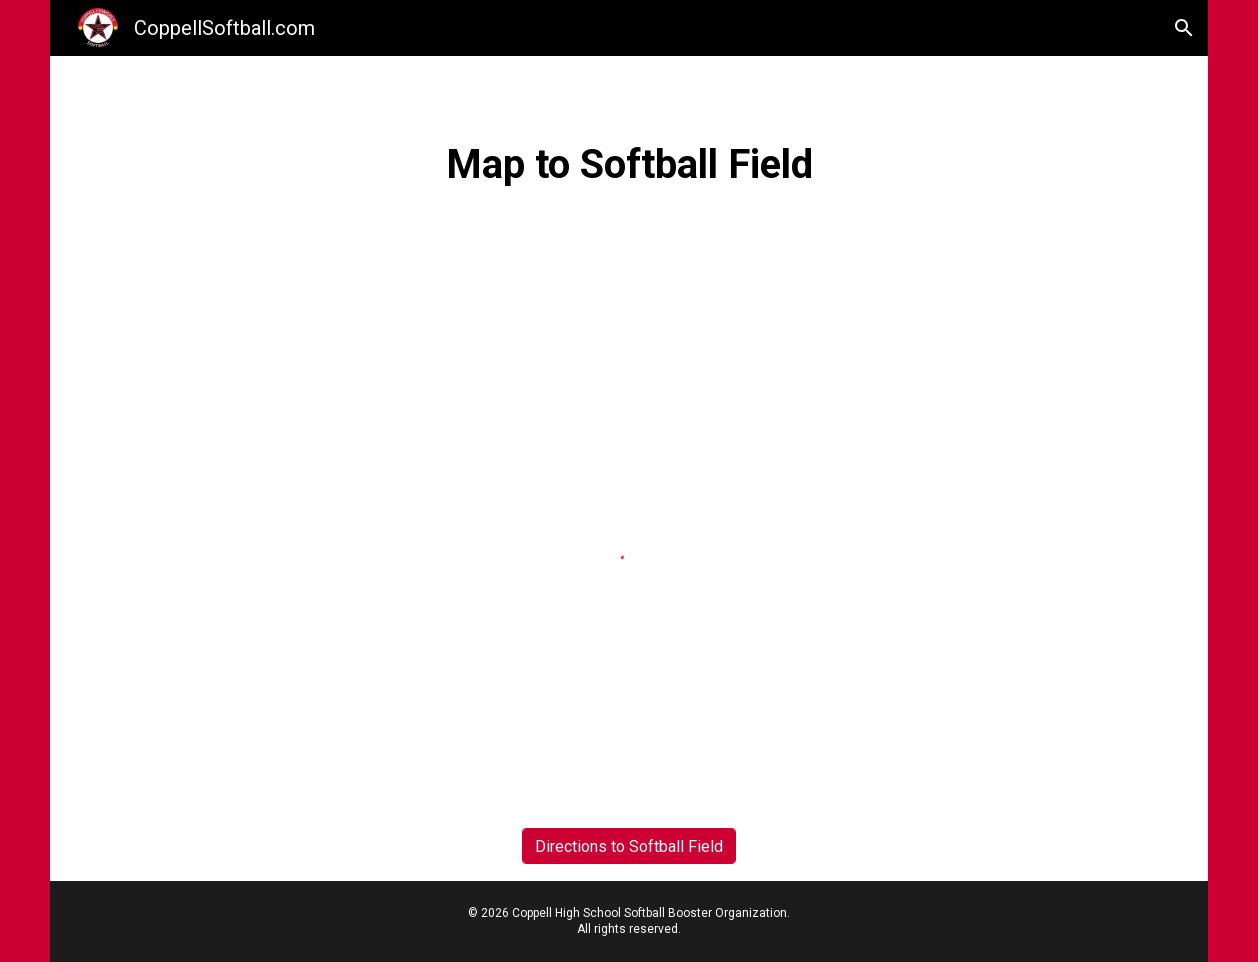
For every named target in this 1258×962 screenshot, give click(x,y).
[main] (629, 163)
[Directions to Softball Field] (629, 846)
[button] (1184, 28)
